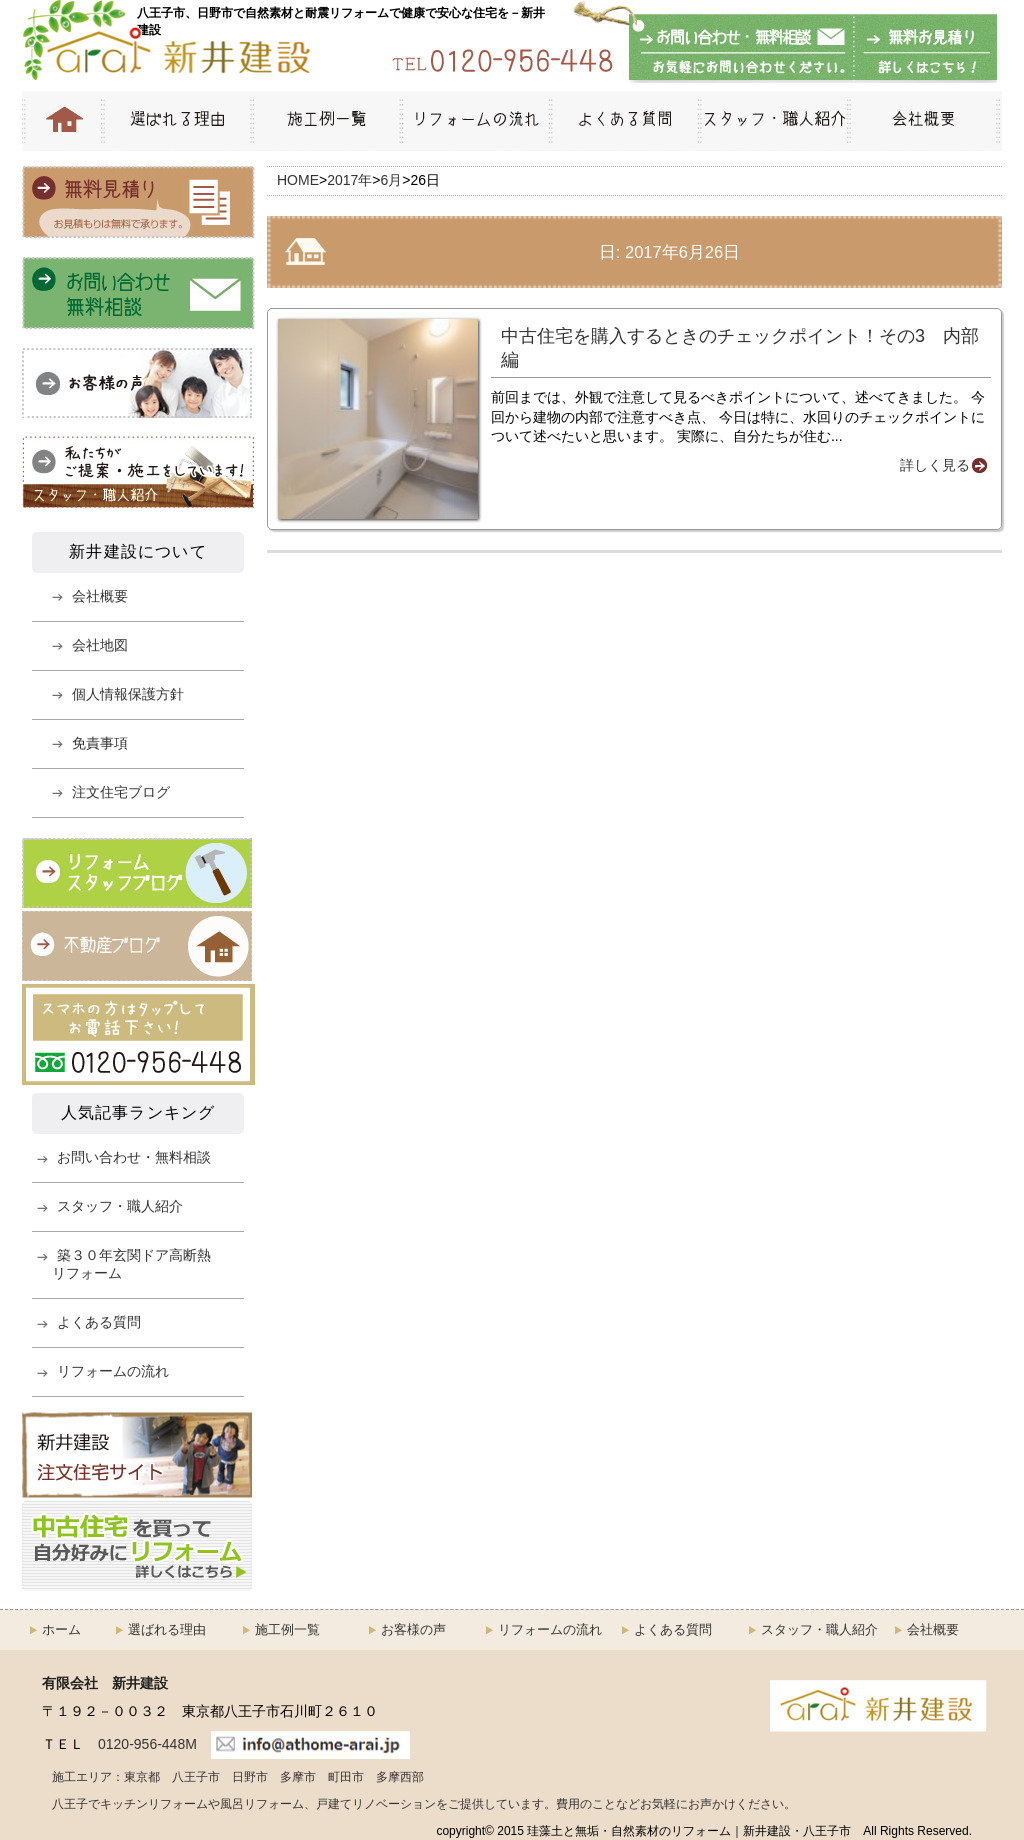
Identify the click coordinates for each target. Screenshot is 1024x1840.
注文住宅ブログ (121, 792)
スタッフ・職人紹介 (772, 121)
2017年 (349, 180)
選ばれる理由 (176, 121)
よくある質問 (623, 121)
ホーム (61, 1629)
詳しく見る (935, 465)
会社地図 (100, 645)
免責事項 (100, 743)
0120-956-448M (147, 1744)
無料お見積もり (922, 49)
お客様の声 (413, 1629)
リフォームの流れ (474, 121)
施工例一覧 (325, 121)
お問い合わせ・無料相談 (742, 49)
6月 (392, 180)
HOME (61, 121)
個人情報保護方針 (128, 694)
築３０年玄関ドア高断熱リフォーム (131, 1264)
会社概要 (924, 121)
